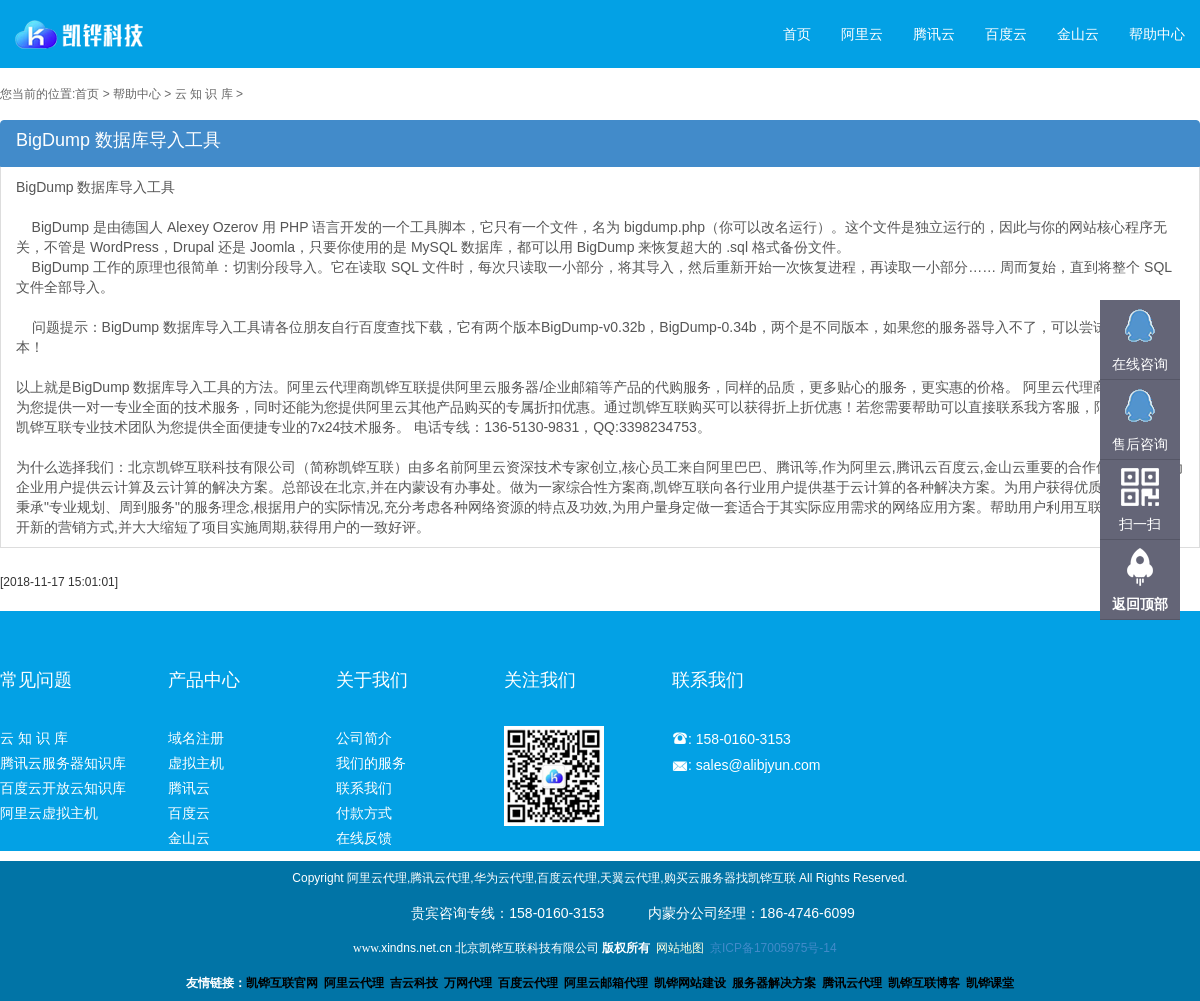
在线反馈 (364, 838)
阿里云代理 (354, 983)
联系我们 (364, 788)
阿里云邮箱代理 (606, 983)
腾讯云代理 (852, 983)
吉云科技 (414, 983)
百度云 (1006, 34)
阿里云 (862, 34)
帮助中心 (1157, 34)
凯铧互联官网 (282, 983)
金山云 (1078, 34)
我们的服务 (371, 763)
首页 (797, 34)
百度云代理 (528, 983)
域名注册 (196, 738)
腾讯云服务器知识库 (63, 763)
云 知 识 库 (204, 94)
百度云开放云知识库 (63, 788)
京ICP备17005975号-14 (773, 948)
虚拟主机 (196, 763)
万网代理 (468, 983)
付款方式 (364, 813)
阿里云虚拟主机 (49, 813)
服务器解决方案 (777, 983)
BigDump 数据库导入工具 (600, 358)
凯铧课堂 (990, 983)
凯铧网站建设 (690, 983)
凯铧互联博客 (924, 983)
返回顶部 (1140, 604)
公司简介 (364, 738)
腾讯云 (934, 34)
